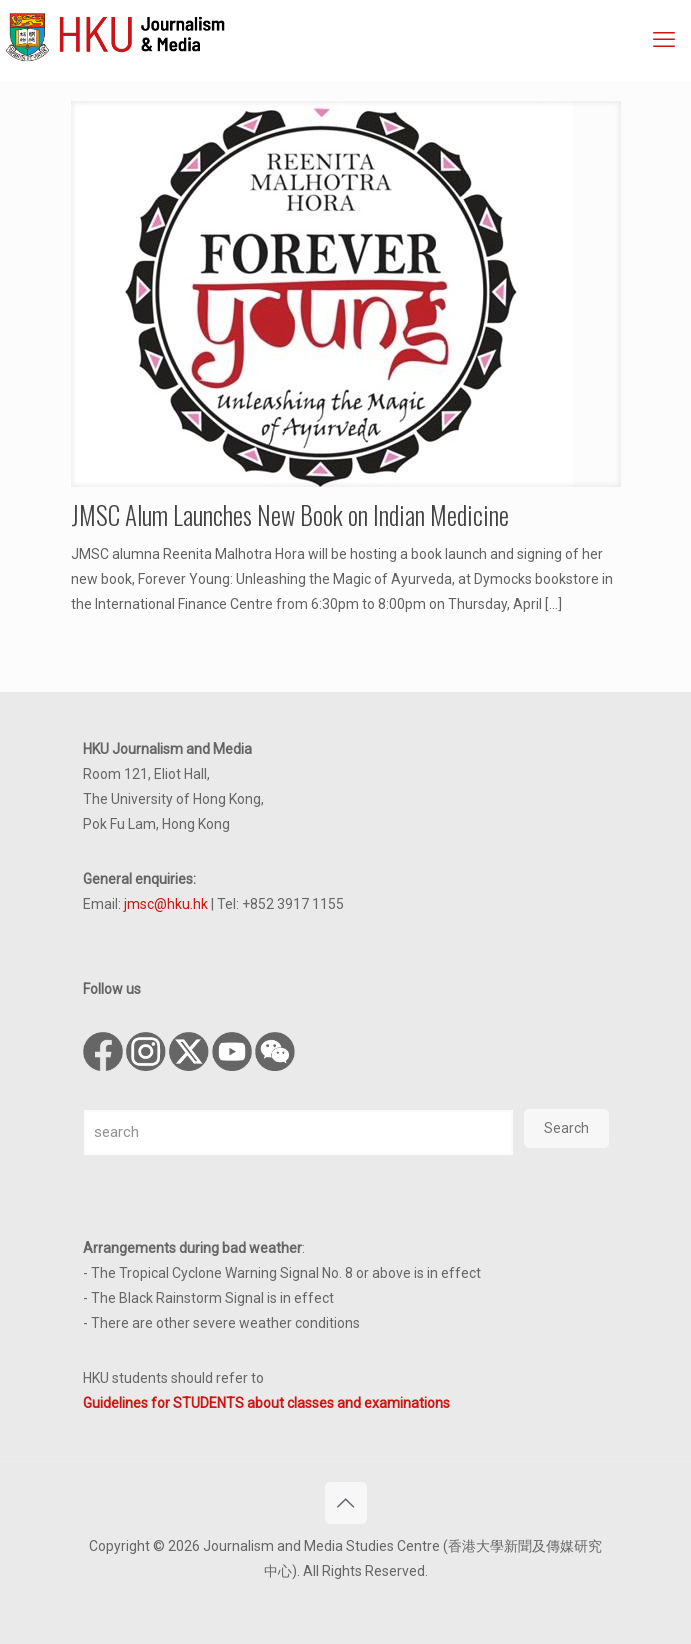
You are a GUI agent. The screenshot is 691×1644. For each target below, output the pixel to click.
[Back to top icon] (346, 1503)
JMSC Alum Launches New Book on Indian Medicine (290, 514)
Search (566, 1128)
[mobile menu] (664, 40)
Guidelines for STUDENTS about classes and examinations (266, 1403)
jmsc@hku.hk (166, 904)
